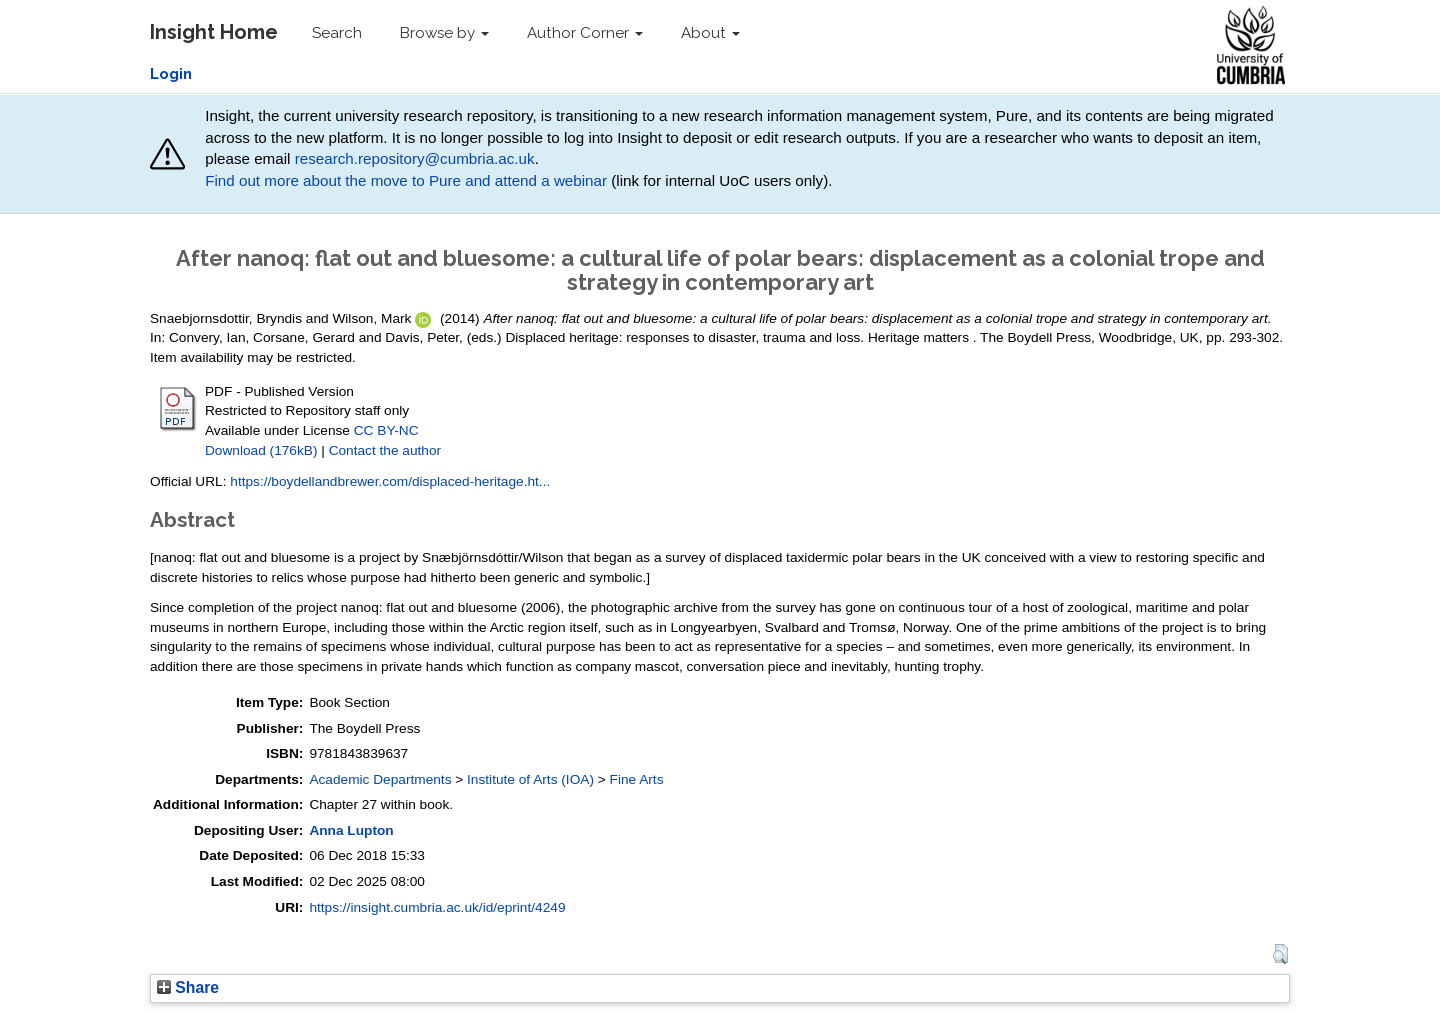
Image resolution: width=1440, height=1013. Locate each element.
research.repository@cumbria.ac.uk (415, 158)
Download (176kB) (261, 450)
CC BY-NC (386, 430)
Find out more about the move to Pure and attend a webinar (406, 180)
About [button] (710, 33)
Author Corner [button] (585, 33)
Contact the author (385, 450)
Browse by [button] (444, 33)
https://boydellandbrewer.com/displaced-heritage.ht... (390, 481)
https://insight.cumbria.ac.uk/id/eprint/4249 (437, 907)
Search (337, 33)
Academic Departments (380, 779)
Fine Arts (637, 779)
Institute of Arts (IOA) (530, 779)
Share (188, 987)
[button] (1280, 954)
